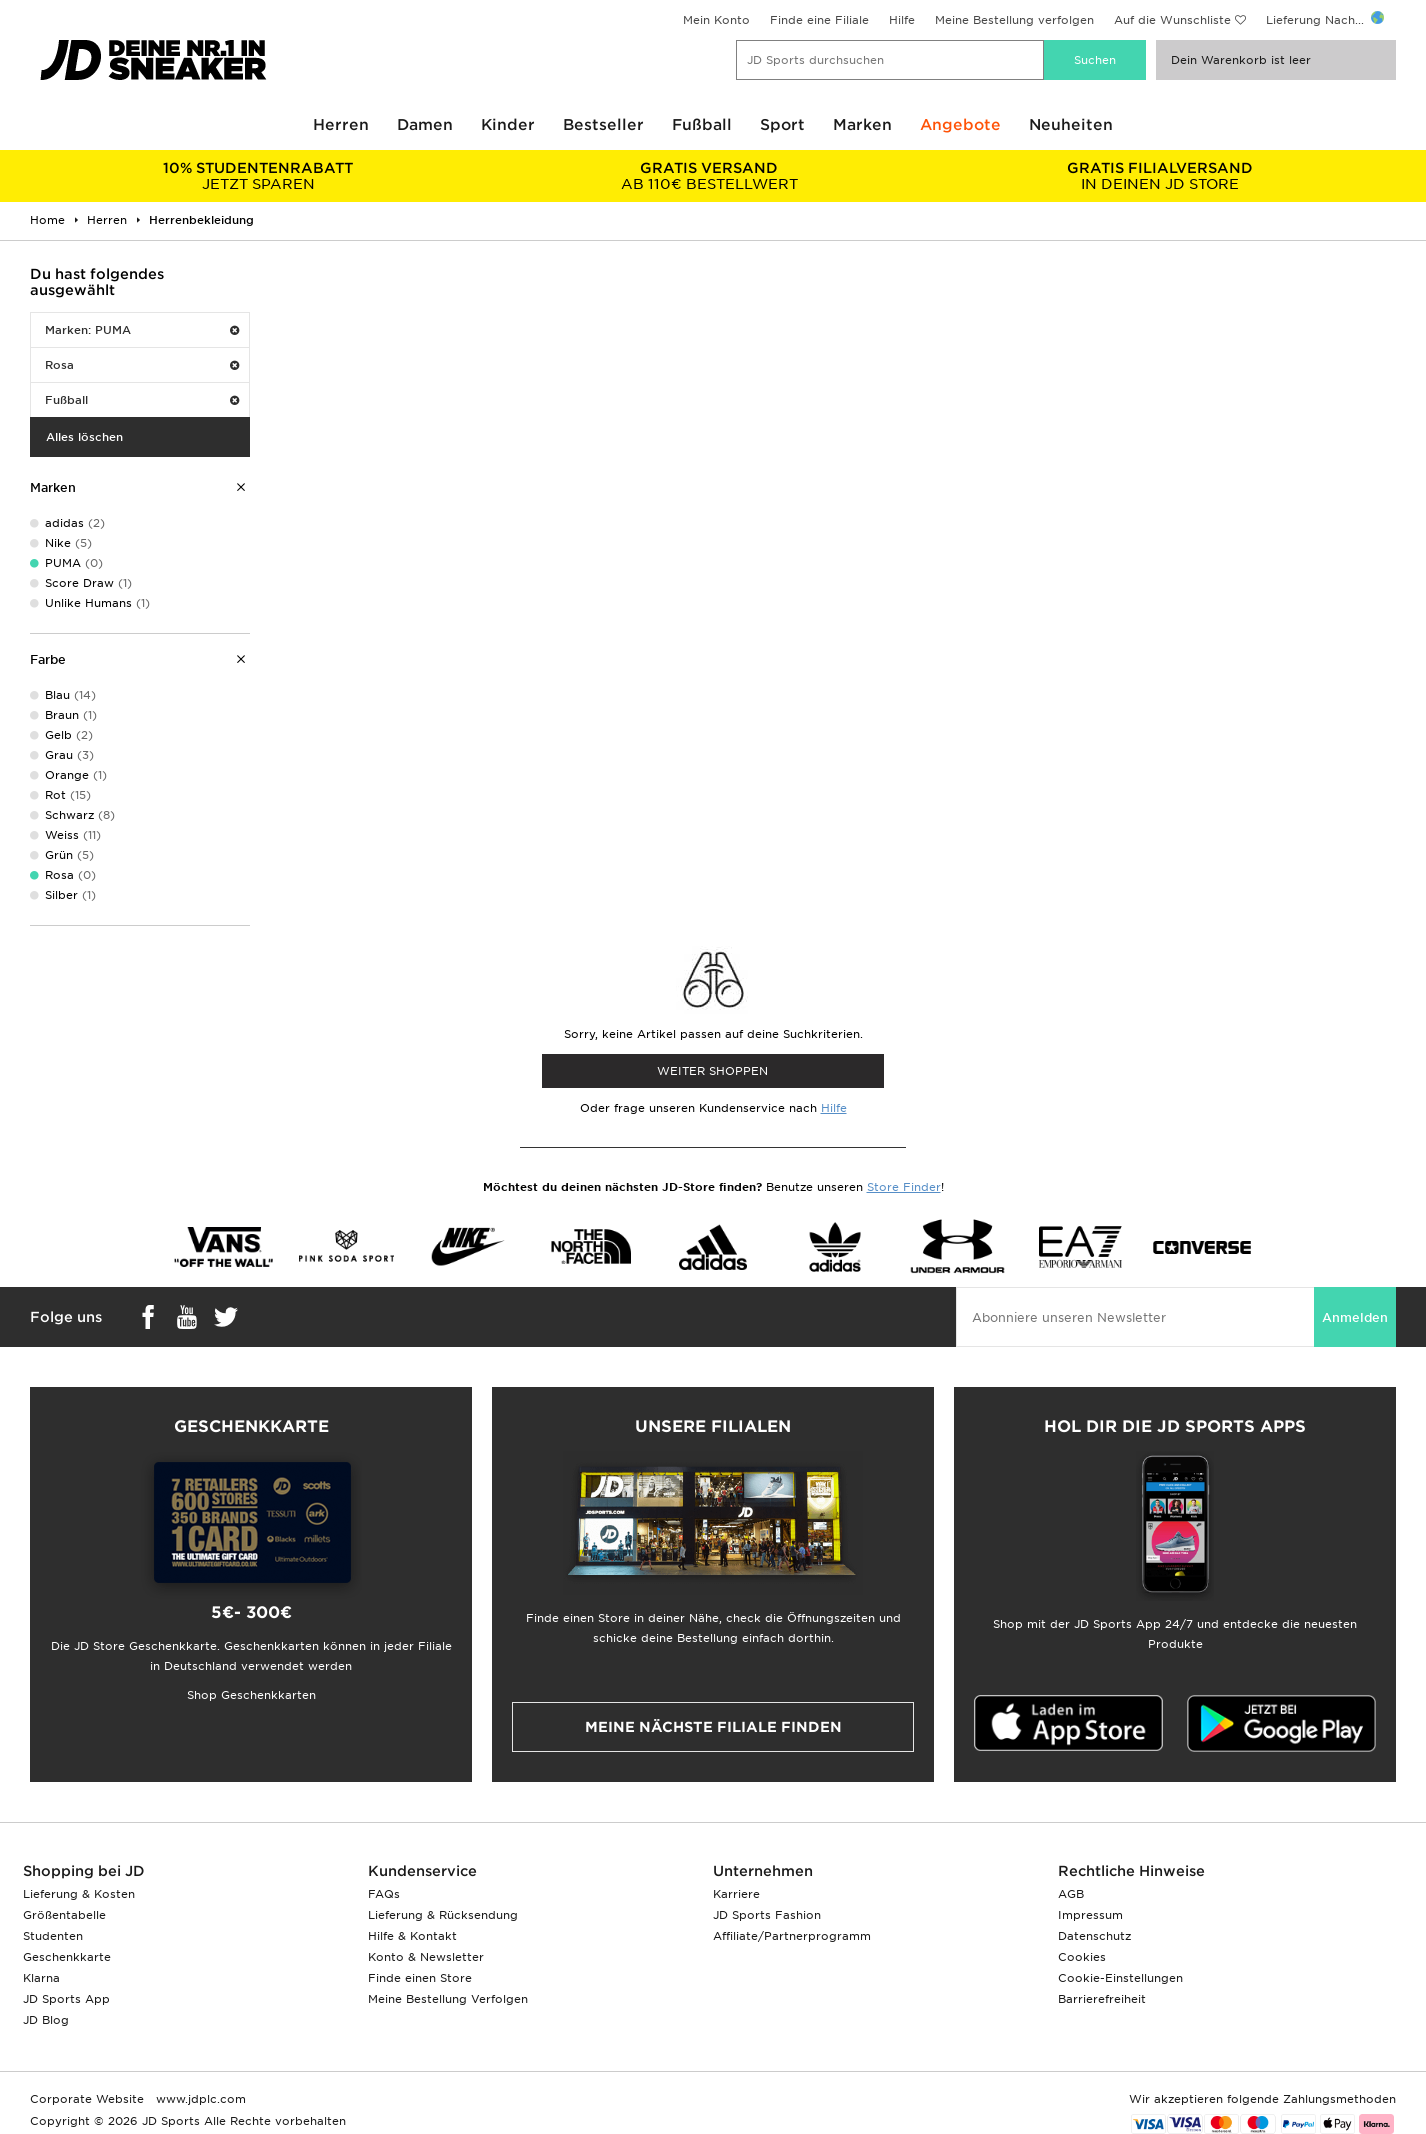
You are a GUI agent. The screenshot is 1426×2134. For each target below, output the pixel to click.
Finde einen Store (420, 1978)
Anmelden (1355, 1317)
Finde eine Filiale (819, 20)
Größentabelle (64, 1915)
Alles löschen (84, 437)
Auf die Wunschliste (1172, 20)
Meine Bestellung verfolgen (1014, 20)
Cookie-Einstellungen (1120, 1978)
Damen (425, 125)
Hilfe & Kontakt (412, 1936)
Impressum (1090, 1915)
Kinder (508, 125)
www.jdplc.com (199, 2099)
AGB (1071, 1894)
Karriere (736, 1894)
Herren (341, 125)
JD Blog (46, 2020)
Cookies (1082, 1957)
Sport (782, 125)
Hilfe (902, 20)
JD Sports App (66, 1999)
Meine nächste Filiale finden (713, 1727)
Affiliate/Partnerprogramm (792, 1936)
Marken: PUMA (142, 330)
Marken (862, 125)
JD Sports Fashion (767, 1915)
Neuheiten (1071, 125)
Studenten (53, 1936)
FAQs (384, 1894)
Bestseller (603, 125)
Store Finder (904, 1187)
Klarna (41, 1978)
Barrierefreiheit (1102, 1999)
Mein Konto (716, 20)
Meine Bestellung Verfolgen (448, 1999)
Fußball (702, 125)
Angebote (960, 125)
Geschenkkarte (67, 1957)
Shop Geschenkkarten (251, 1695)
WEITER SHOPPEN (712, 1071)
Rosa (142, 365)
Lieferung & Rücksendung (443, 1915)
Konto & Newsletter (426, 1957)
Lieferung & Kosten (79, 1894)
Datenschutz (1094, 1936)
